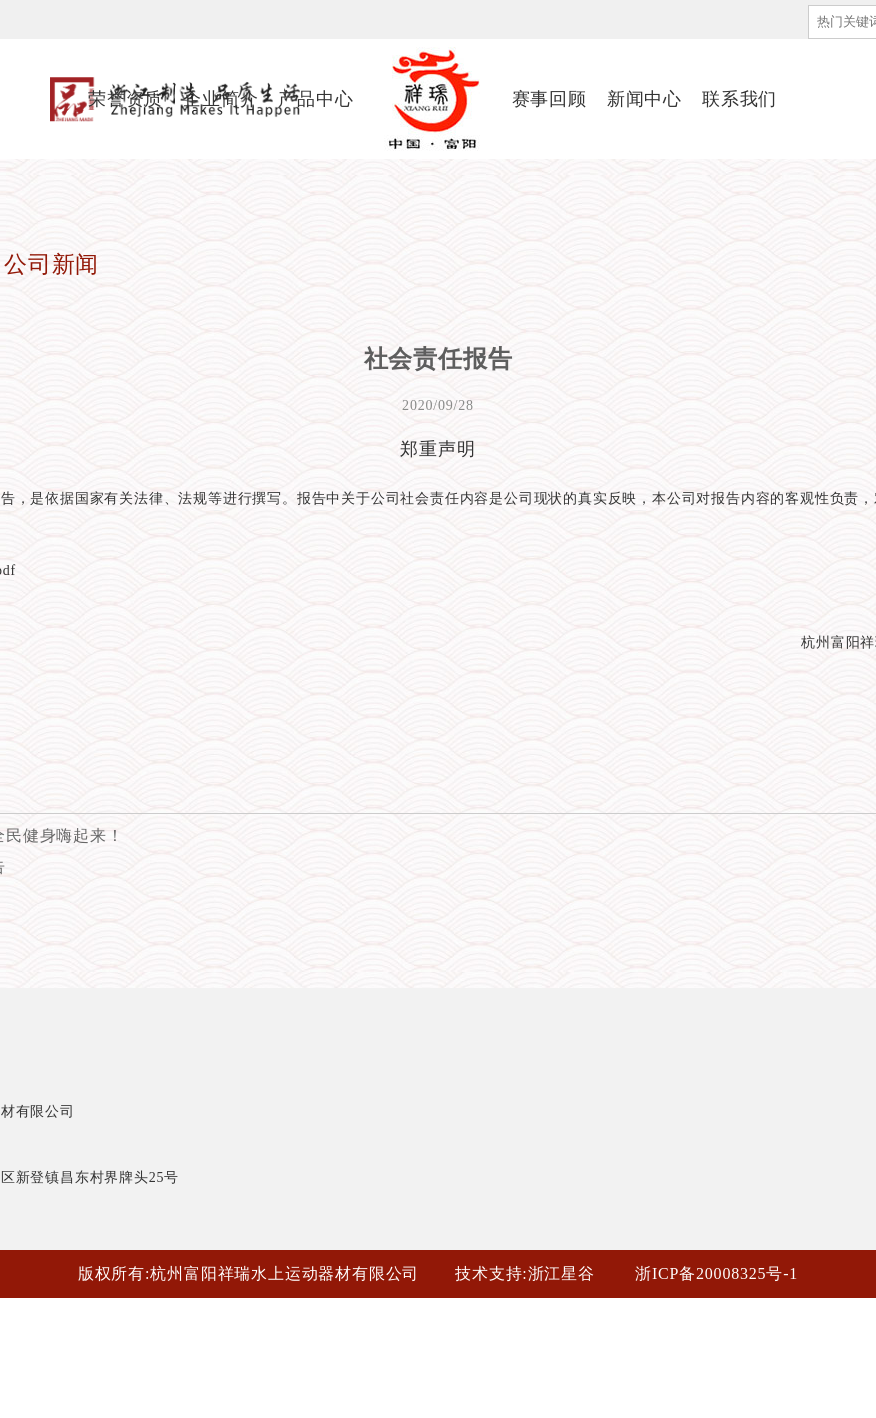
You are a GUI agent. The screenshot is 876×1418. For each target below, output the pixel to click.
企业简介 (220, 99)
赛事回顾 (549, 99)
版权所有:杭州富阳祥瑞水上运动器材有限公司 (248, 1273)
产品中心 (315, 99)
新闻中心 (644, 99)
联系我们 (739, 99)
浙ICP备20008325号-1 (716, 1273)
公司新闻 (51, 264)
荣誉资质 (125, 99)
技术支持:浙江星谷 (525, 1273)
